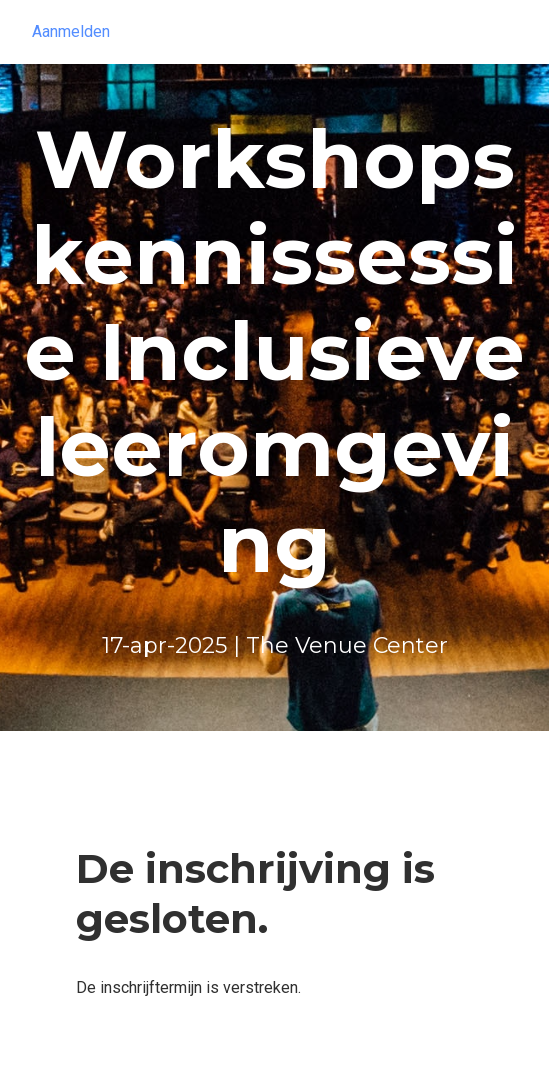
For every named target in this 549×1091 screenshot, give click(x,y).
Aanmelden (71, 31)
